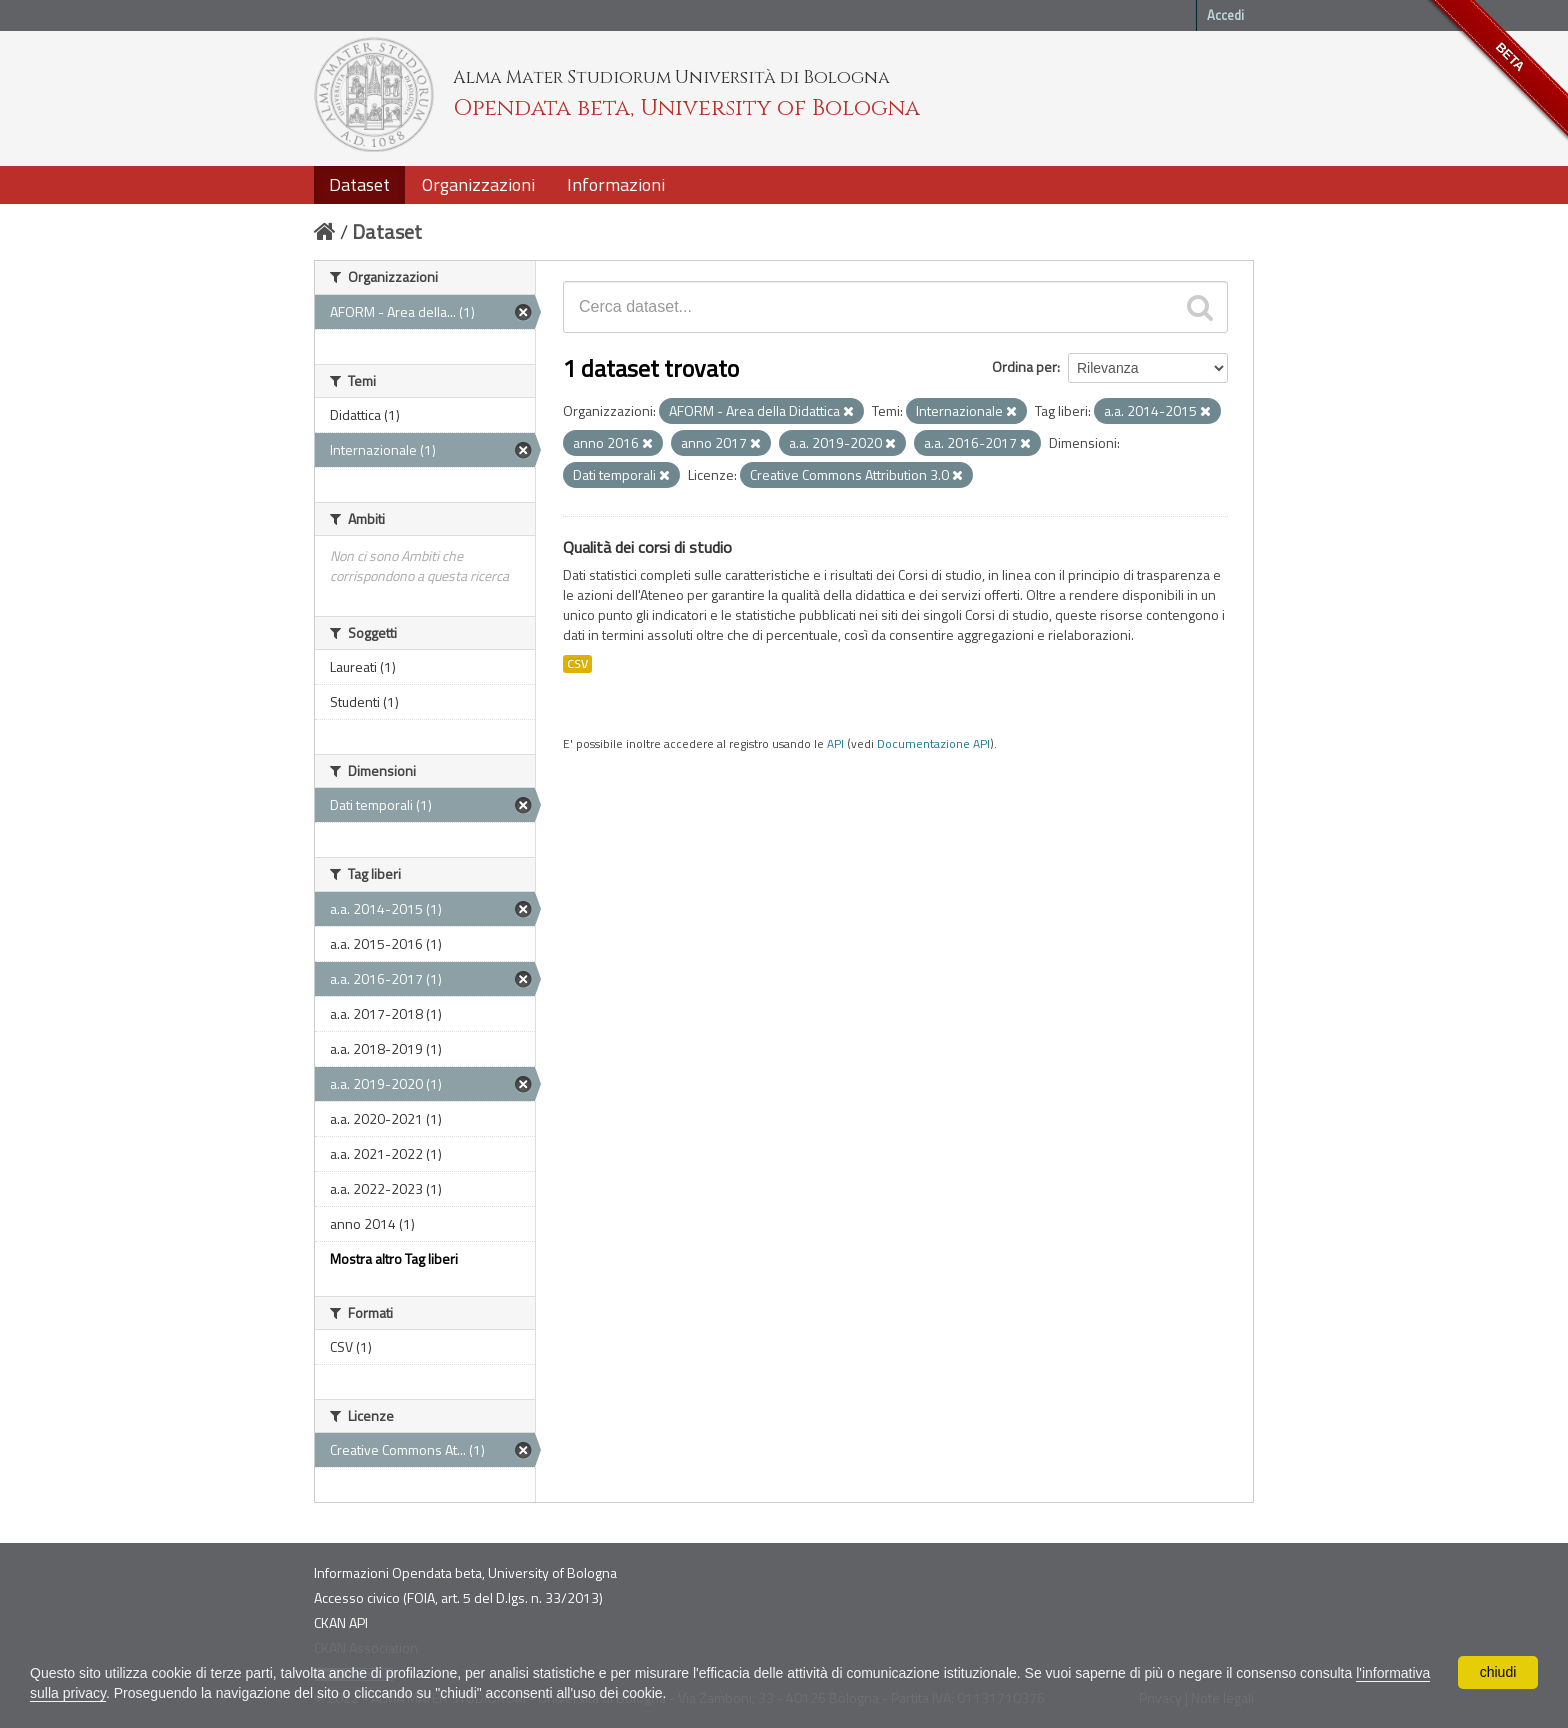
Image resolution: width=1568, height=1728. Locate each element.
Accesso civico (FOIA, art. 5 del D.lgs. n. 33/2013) (458, 1597)
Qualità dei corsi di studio (647, 547)
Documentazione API (933, 744)
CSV (577, 664)
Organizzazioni (478, 184)
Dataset (359, 184)
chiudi (1498, 1672)
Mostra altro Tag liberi (394, 1258)
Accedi (1225, 15)
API (835, 744)
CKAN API (341, 1622)
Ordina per (1024, 366)
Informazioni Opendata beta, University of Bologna (465, 1572)
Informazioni (616, 184)
